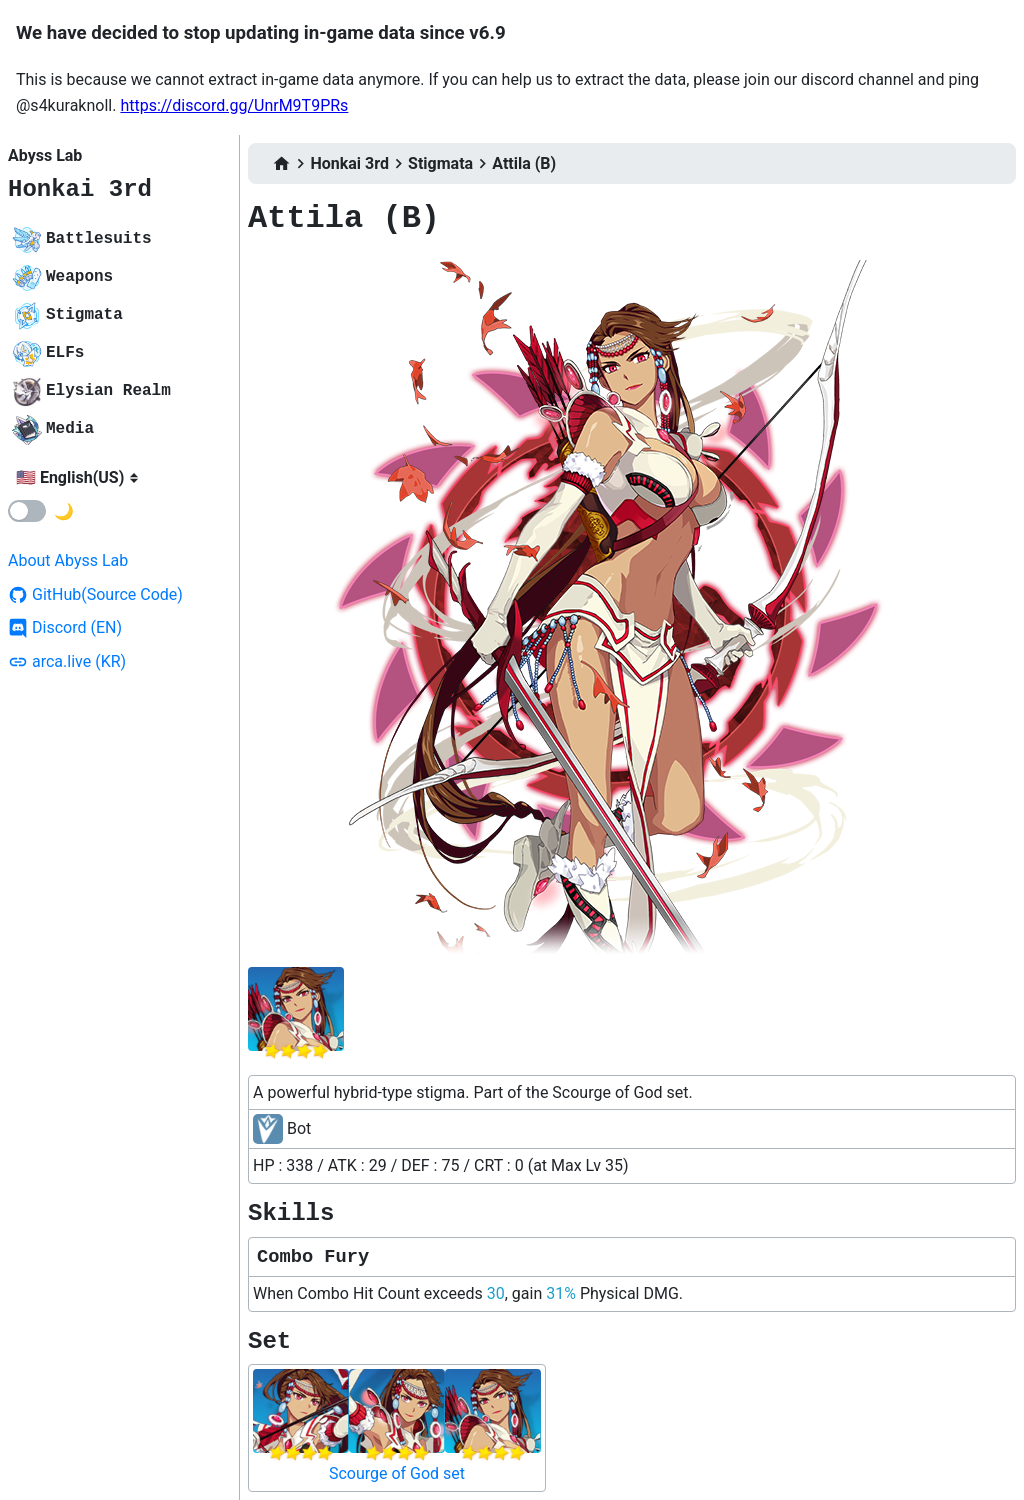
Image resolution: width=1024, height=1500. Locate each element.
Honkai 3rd (80, 189)
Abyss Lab (45, 155)
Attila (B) (524, 163)
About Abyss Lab (68, 560)
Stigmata (440, 163)
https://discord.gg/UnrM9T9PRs (234, 105)
